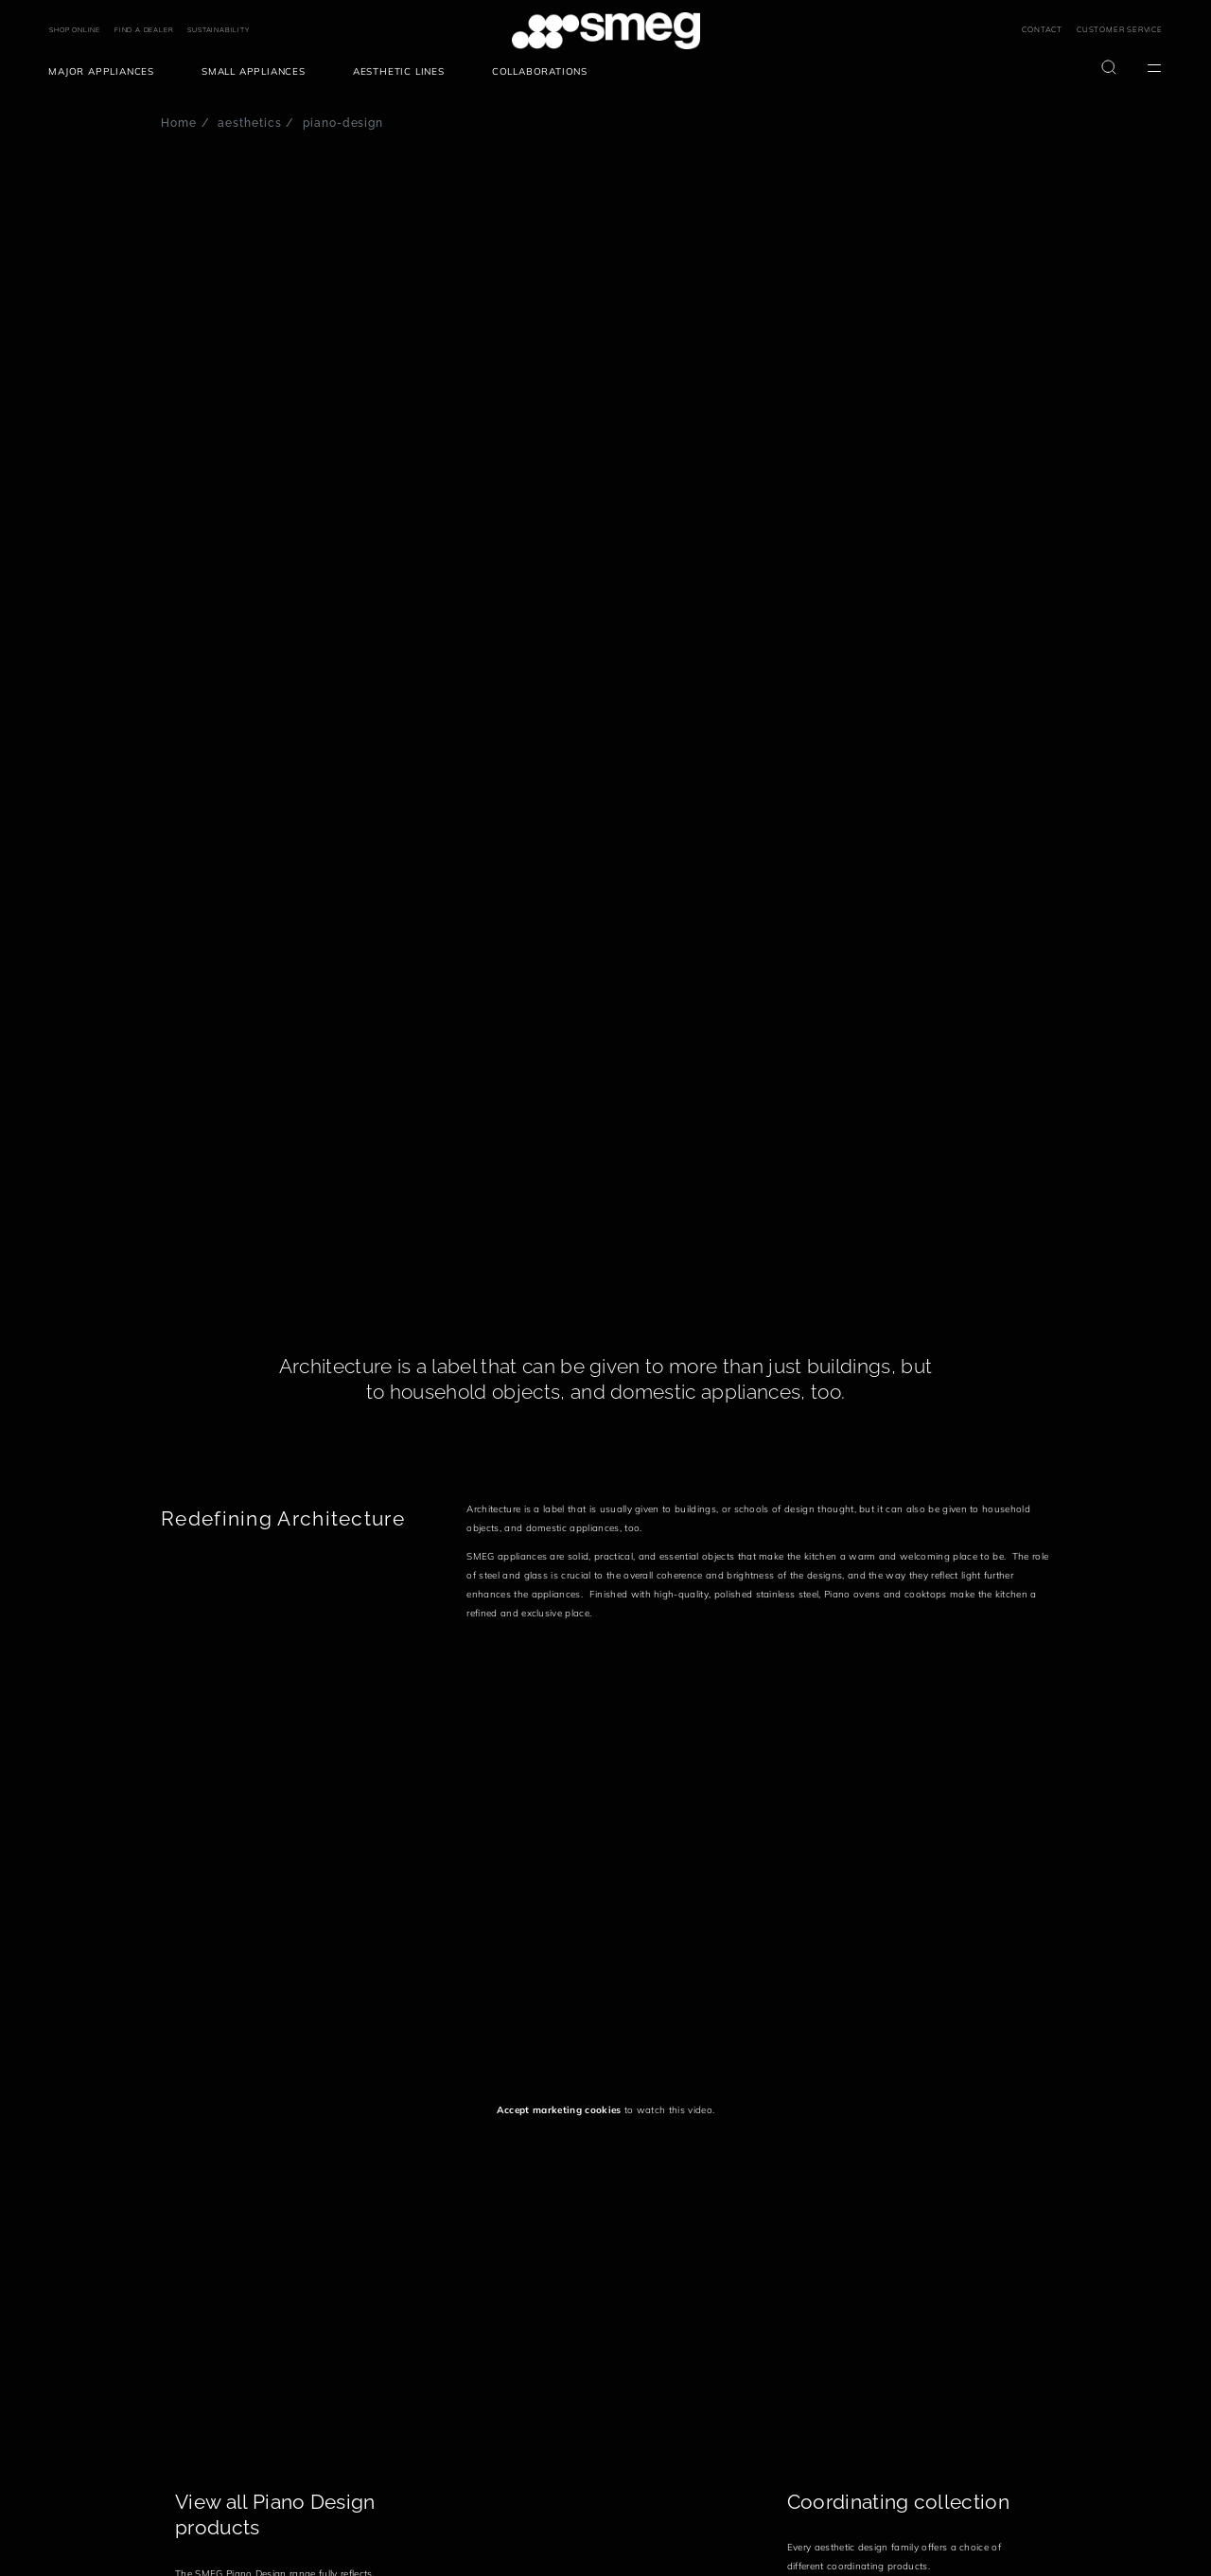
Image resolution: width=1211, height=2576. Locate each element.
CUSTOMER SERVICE (1120, 29)
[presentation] (303, 1789)
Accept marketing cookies (559, 2110)
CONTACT (1042, 29)
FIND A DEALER (143, 30)
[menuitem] (106, 71)
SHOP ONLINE (74, 30)
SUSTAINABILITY (218, 30)
